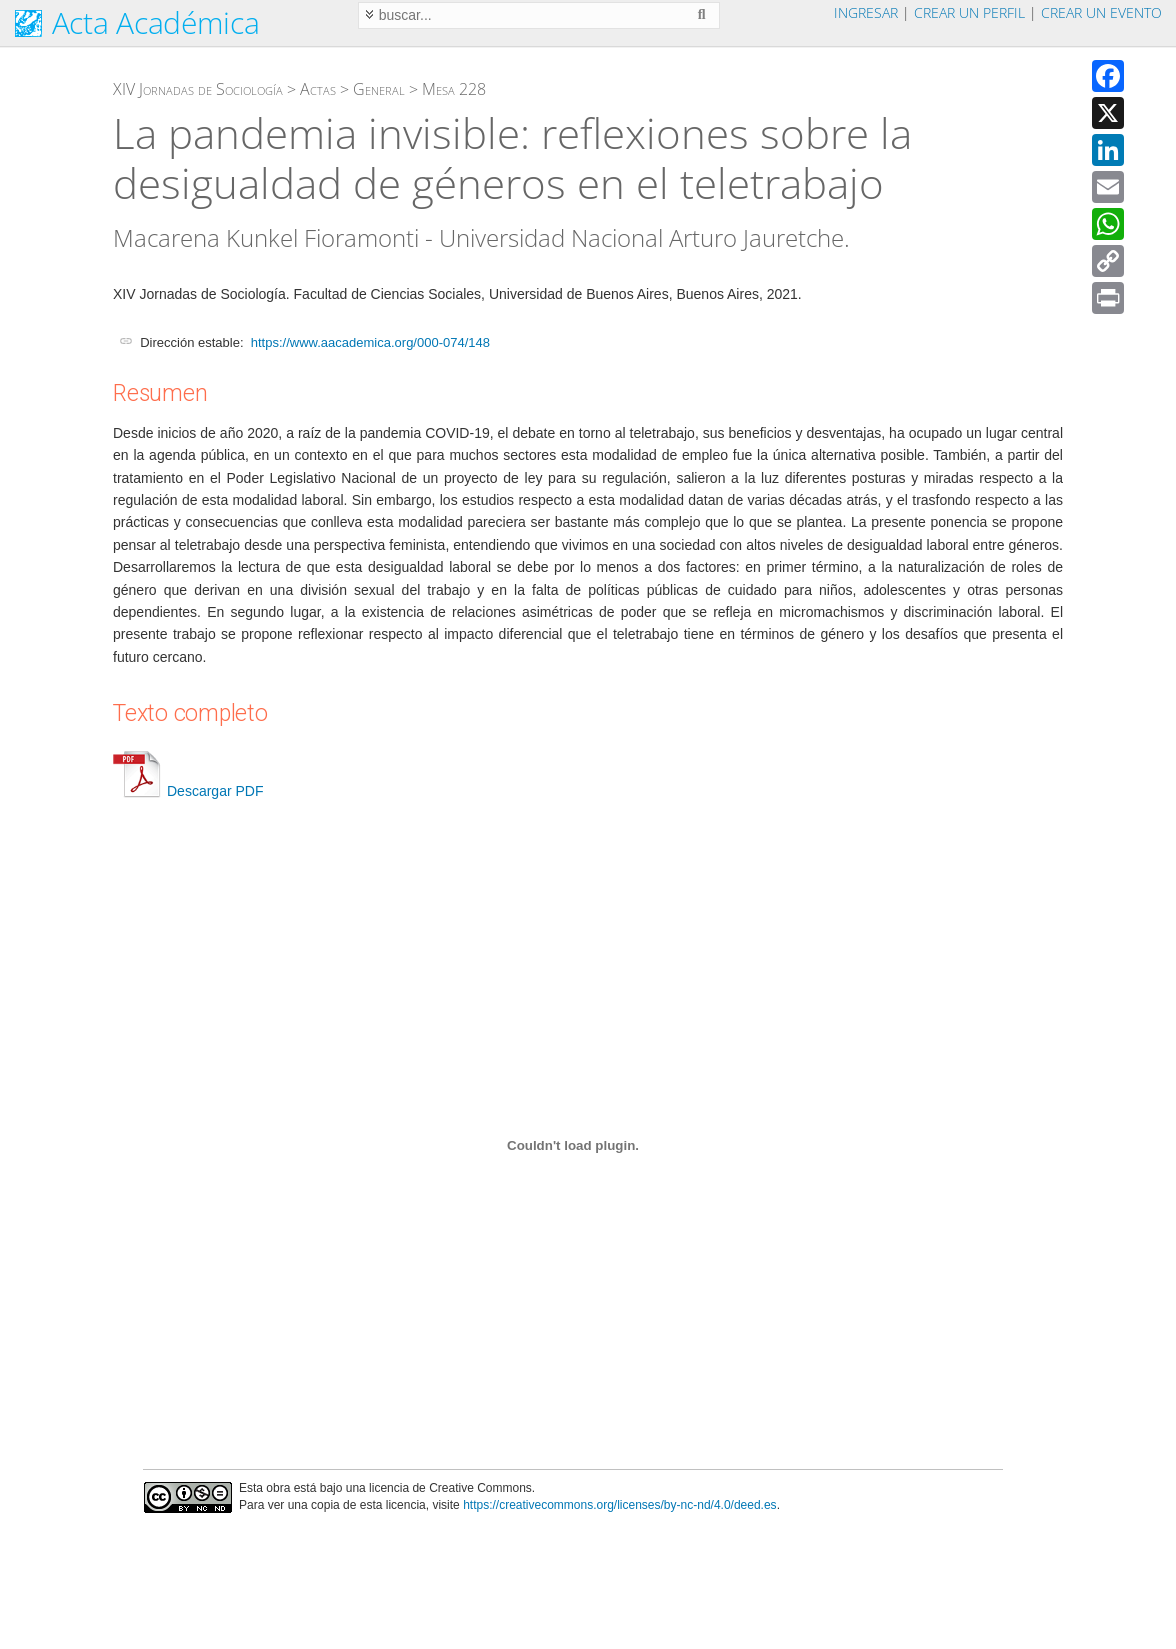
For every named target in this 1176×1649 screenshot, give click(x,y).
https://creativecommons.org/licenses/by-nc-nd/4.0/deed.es (620, 1505)
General (379, 89)
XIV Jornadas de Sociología (198, 89)
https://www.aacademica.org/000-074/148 (370, 342)
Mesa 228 (454, 89)
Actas (318, 89)
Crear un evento (1101, 12)
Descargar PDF (188, 791)
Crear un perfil (969, 12)
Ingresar (866, 12)
